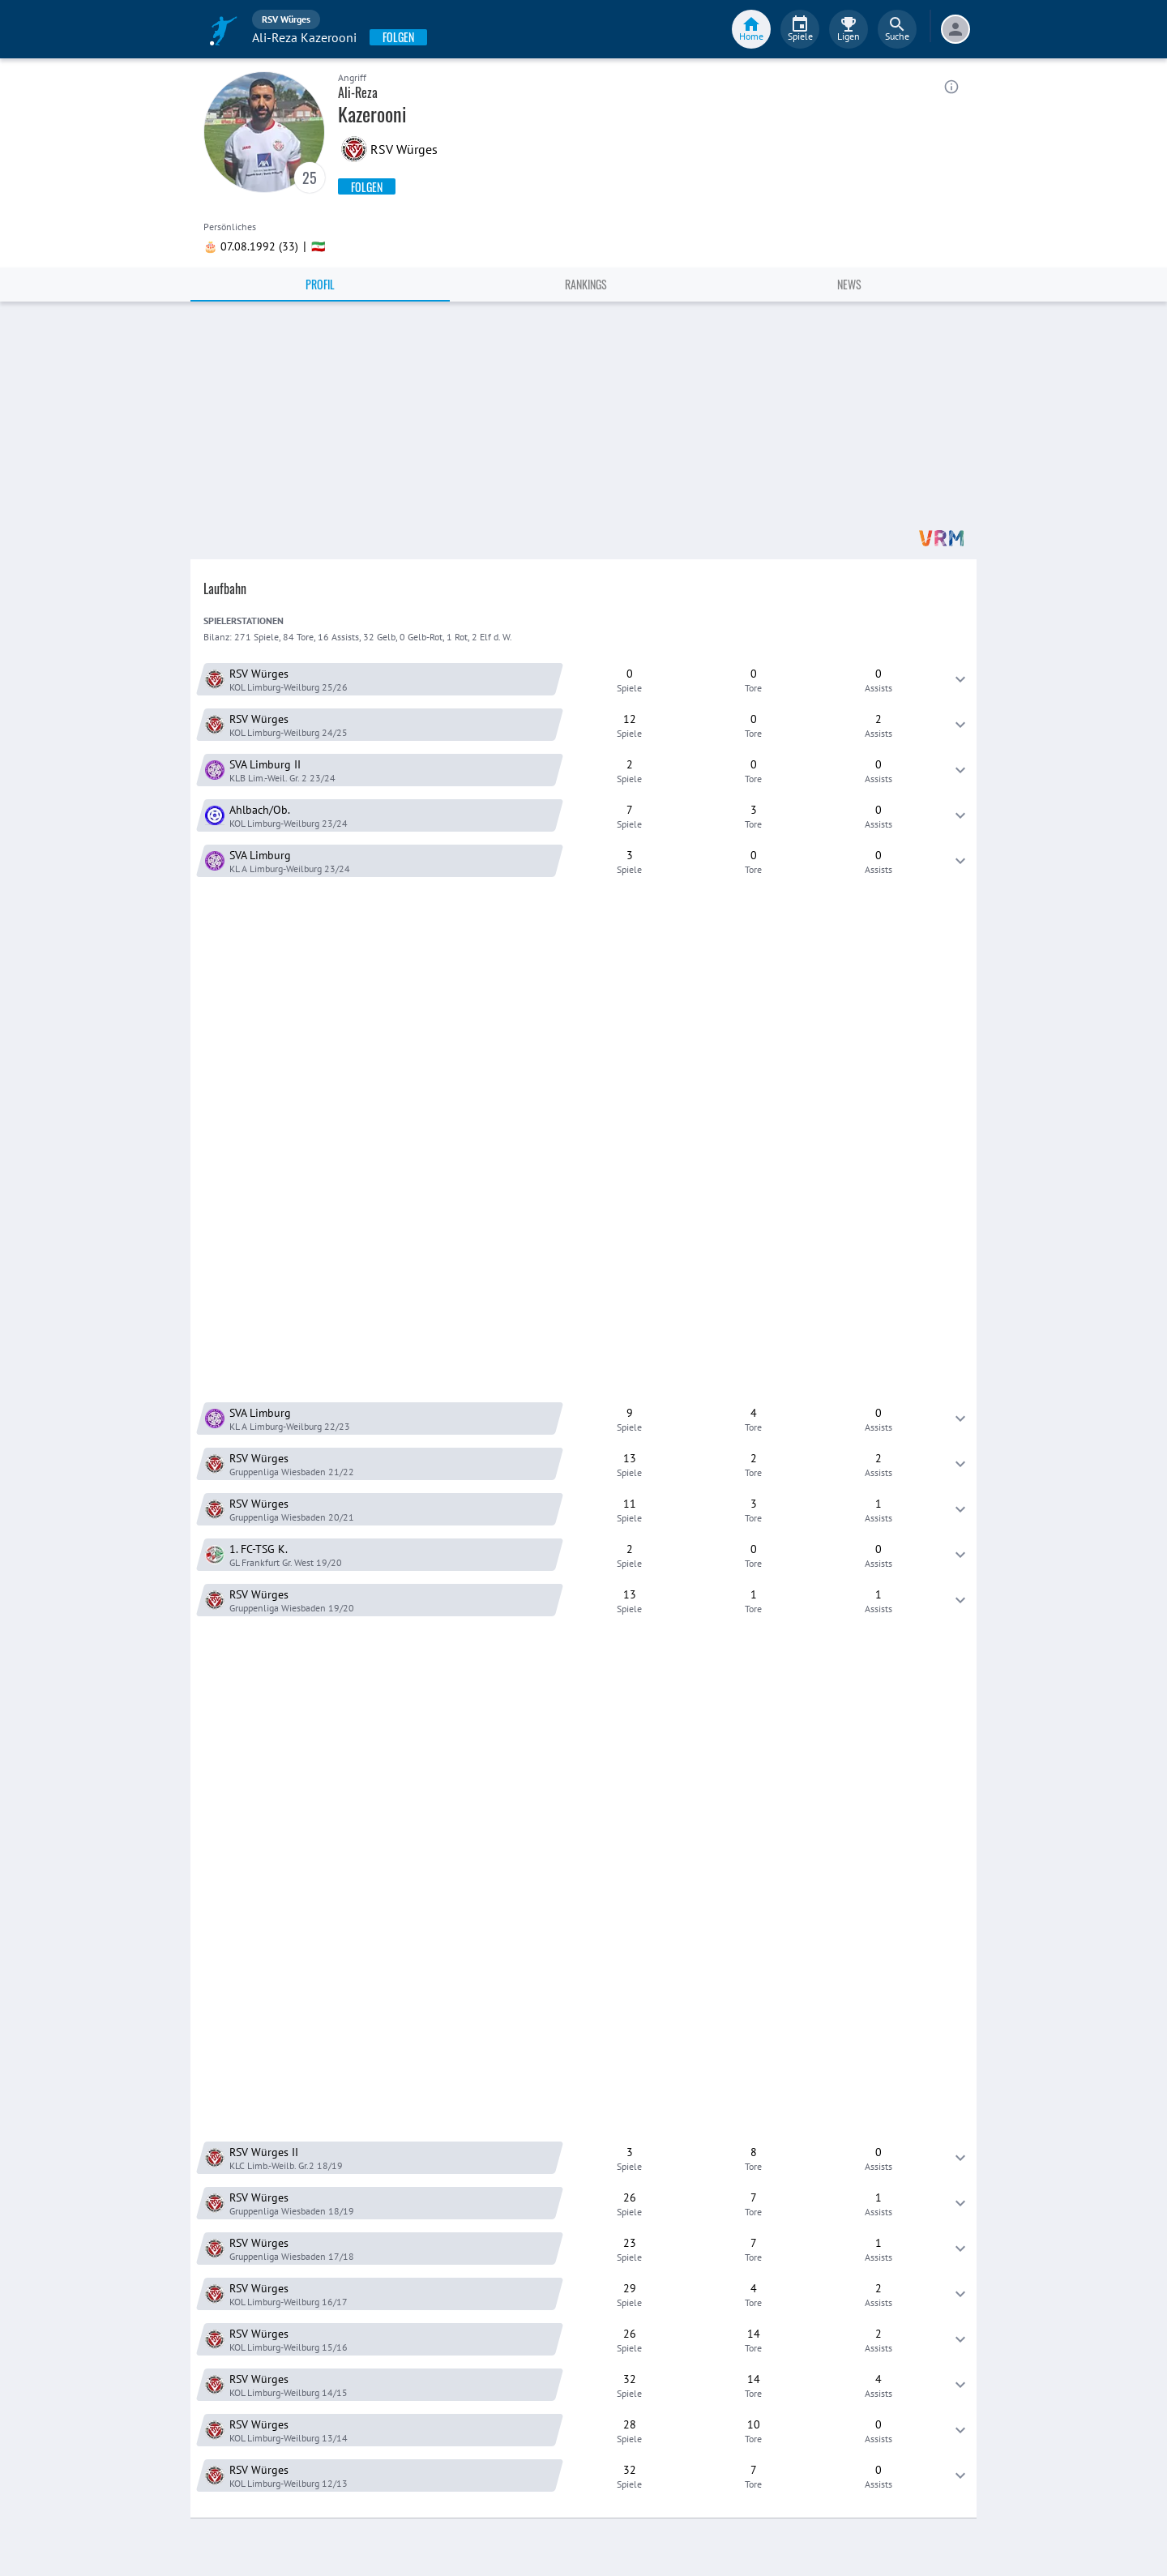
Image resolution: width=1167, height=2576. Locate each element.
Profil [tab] (320, 284)
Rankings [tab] (586, 284)
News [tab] (849, 284)
